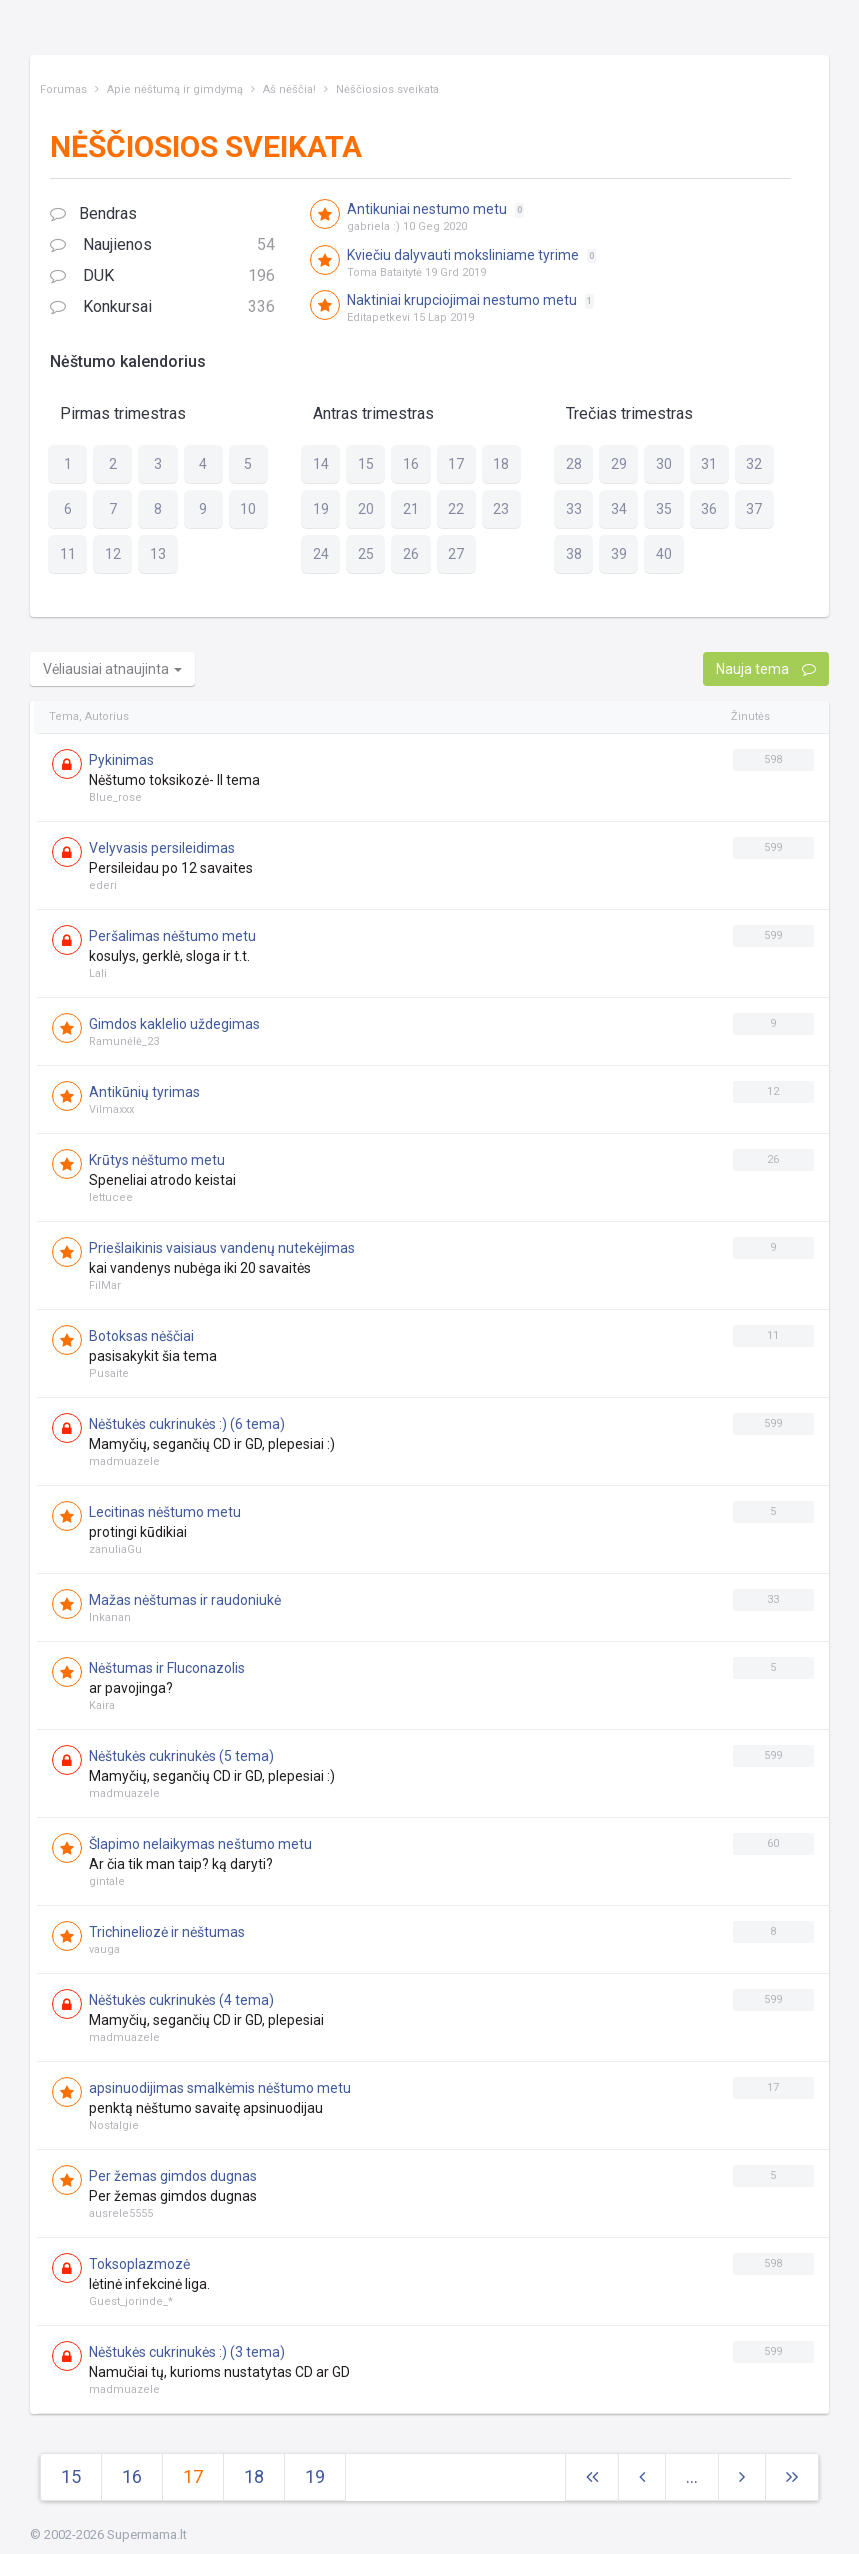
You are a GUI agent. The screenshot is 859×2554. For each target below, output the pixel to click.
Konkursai (162, 307)
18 (254, 2476)
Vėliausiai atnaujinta (112, 669)
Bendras (93, 213)
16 (132, 2476)
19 (315, 2476)
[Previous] (642, 2477)
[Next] (792, 2477)
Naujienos (162, 245)
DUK (162, 276)
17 (193, 2476)
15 (71, 2476)
